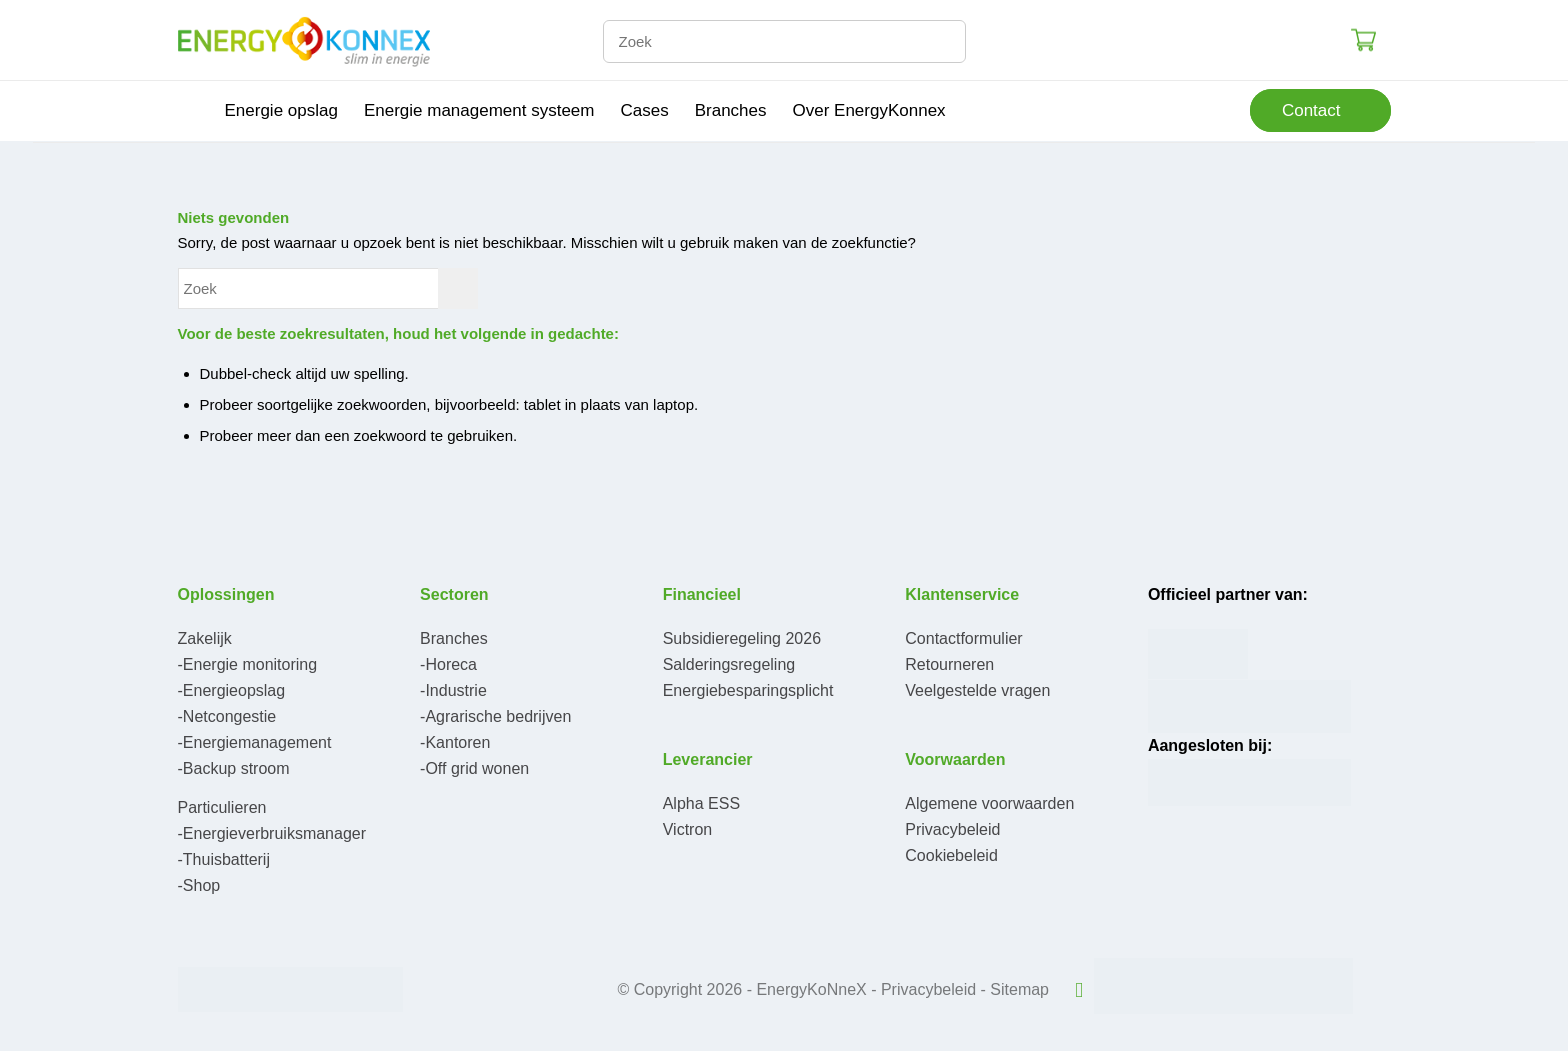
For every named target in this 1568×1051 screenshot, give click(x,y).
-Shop (199, 885)
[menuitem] (195, 111)
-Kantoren (455, 742)
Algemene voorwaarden (989, 803)
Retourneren (949, 664)
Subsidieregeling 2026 (742, 638)
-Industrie (453, 690)
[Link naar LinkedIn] (1079, 990)
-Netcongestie (227, 716)
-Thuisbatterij (224, 859)
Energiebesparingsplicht (748, 690)
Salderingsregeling (729, 664)
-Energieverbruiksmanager (272, 833)
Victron (688, 829)
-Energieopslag (232, 690)
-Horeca (448, 664)
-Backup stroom (234, 768)
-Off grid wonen (474, 768)
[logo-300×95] (304, 40)
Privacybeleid (952, 829)
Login (1324, 39)
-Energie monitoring (248, 664)
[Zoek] (784, 41)
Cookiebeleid (951, 855)
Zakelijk (205, 638)
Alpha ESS (701, 803)
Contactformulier (963, 638)
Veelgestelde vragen (977, 690)
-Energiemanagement (255, 742)
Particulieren (222, 807)
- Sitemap (1015, 989)
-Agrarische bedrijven (495, 716)
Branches (454, 638)
